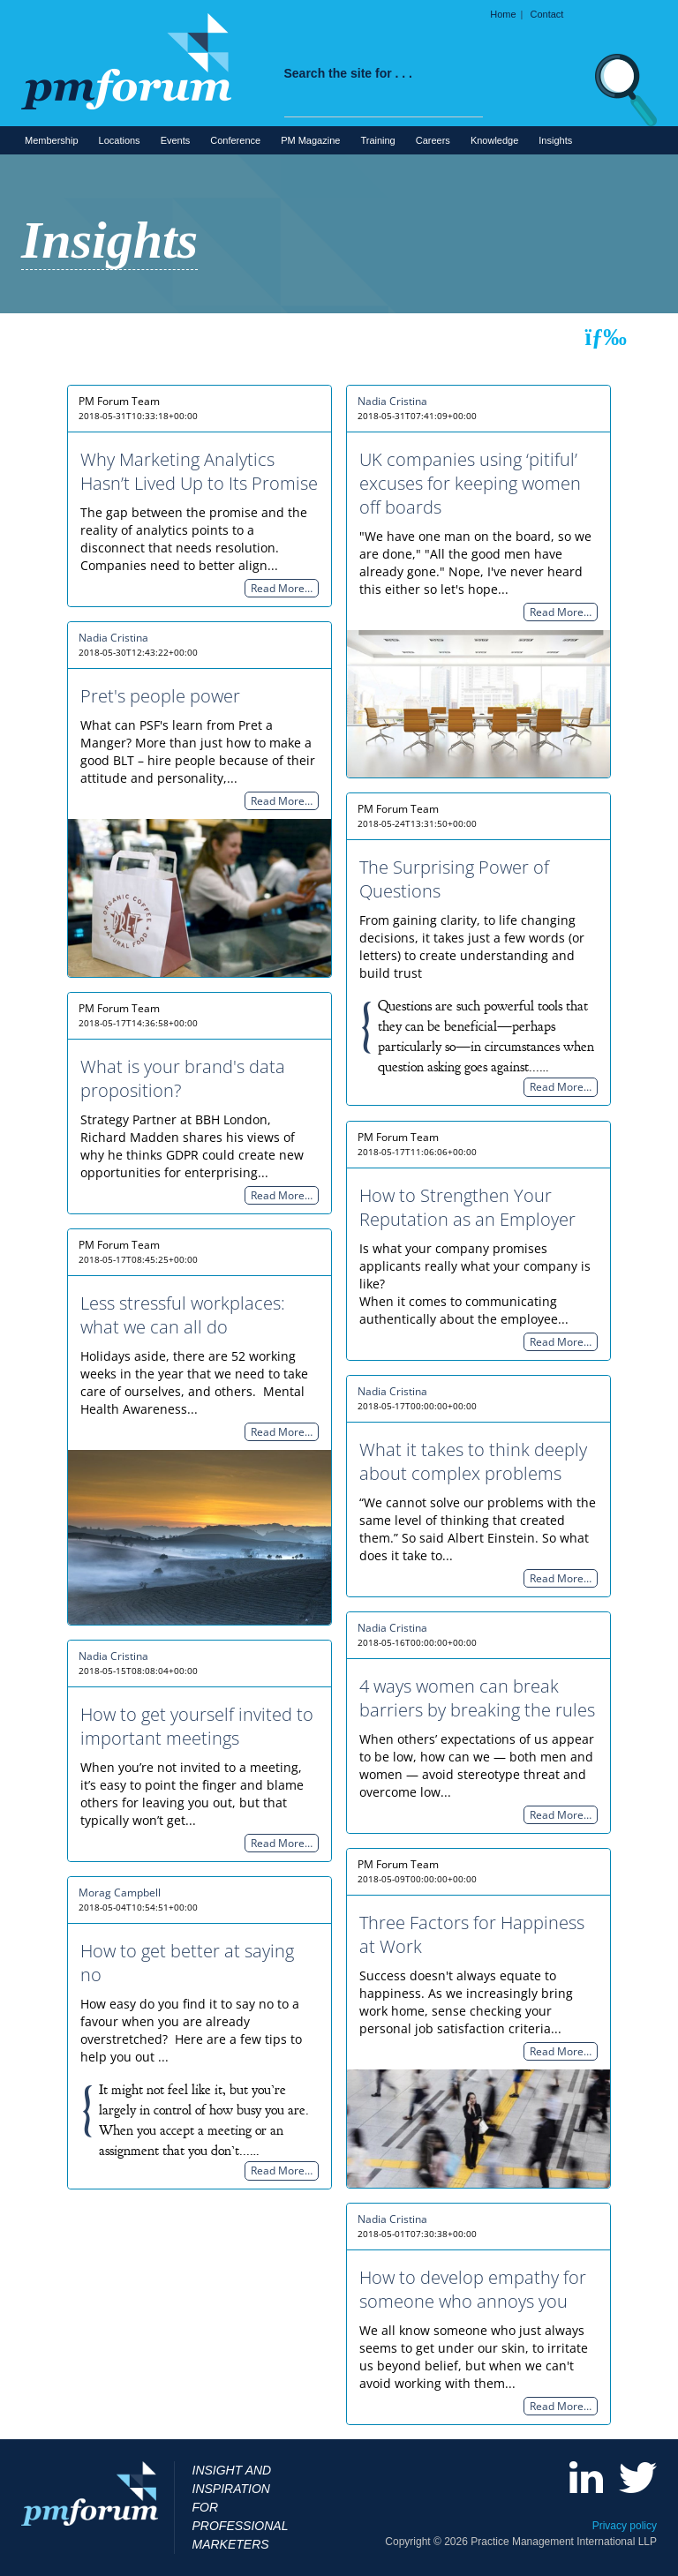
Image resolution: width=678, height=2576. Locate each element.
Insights (555, 140)
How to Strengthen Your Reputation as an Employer (467, 1207)
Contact (547, 14)
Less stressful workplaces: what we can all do (182, 1315)
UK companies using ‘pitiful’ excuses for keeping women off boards (470, 483)
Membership (52, 140)
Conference (235, 140)
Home (503, 14)
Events (176, 140)
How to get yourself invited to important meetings (196, 1726)
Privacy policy (624, 2526)
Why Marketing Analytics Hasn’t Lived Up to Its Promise (199, 471)
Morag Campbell (120, 1892)
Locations (119, 140)
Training (377, 140)
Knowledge (494, 140)
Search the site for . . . (348, 73)
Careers (433, 140)
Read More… (282, 588)
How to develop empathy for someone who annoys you (472, 2289)
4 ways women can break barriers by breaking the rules (477, 1698)
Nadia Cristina (392, 401)
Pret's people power (160, 696)
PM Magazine (310, 140)
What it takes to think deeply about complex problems (473, 1461)
